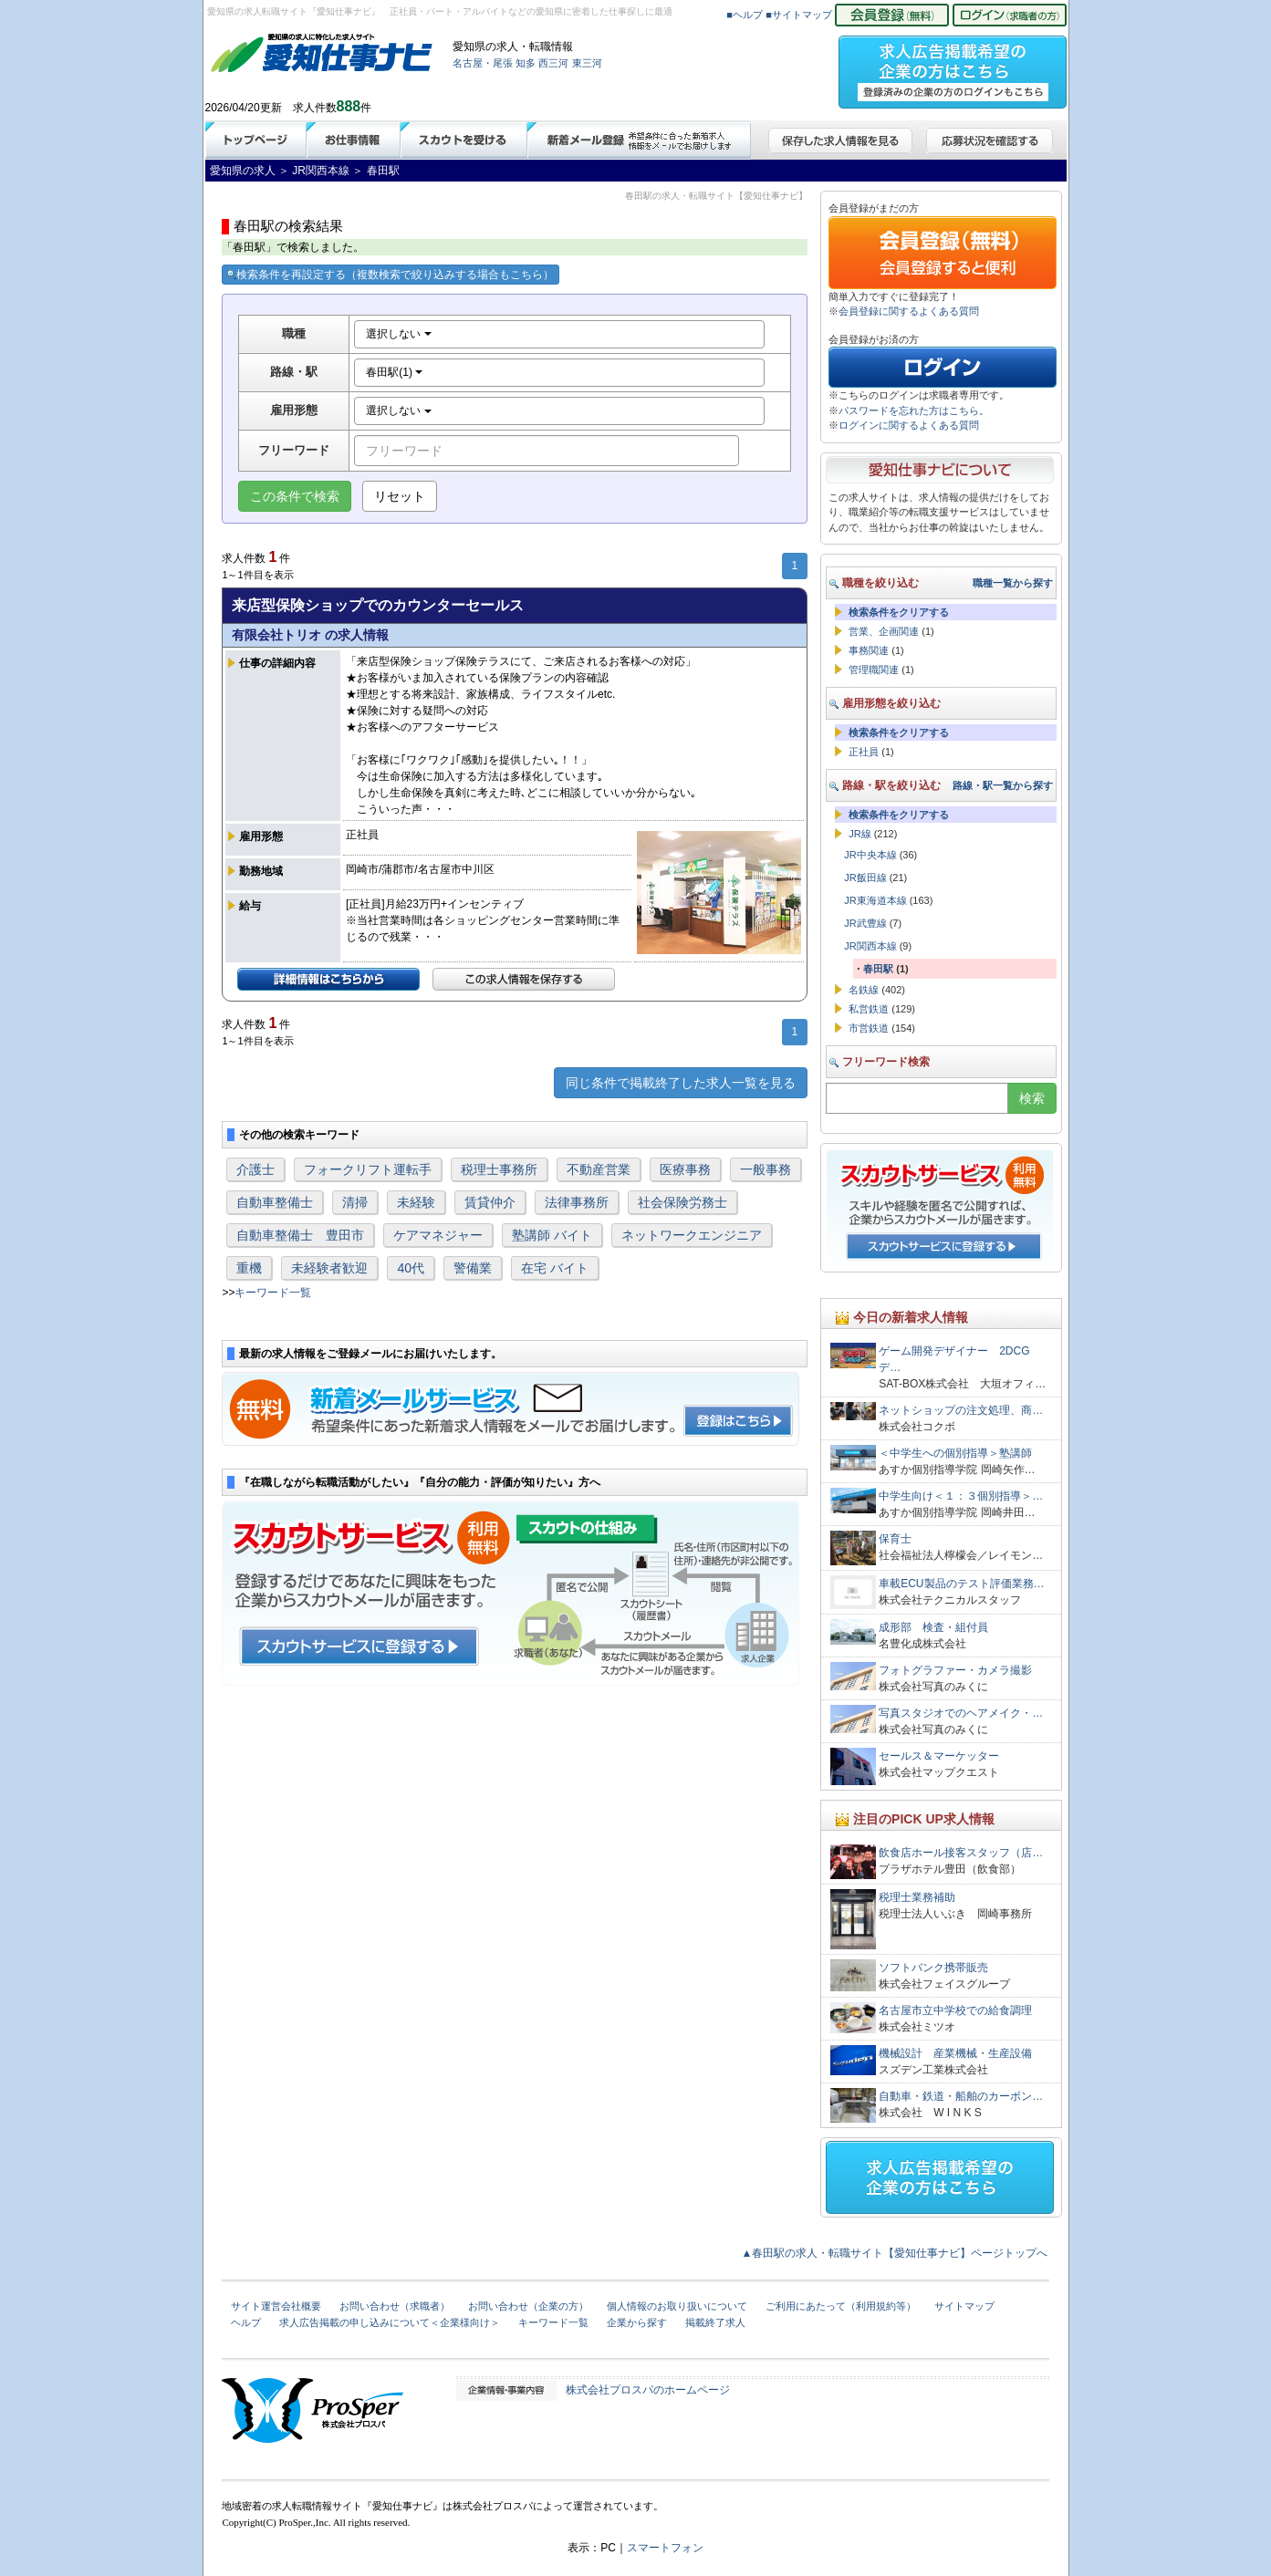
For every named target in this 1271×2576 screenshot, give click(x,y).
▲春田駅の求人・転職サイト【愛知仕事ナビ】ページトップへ (895, 2253)
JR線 (859, 833)
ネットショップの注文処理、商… (961, 1410)
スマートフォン (665, 2547)
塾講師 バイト (552, 1235)
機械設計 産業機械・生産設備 (955, 2053)
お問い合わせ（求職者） (394, 2306)
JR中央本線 (870, 854)
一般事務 (765, 1169)
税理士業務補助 (917, 1897)
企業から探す (637, 2322)
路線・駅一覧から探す (1003, 785)
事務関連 (869, 650)
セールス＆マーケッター (939, 1756)
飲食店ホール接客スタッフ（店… (961, 1852)
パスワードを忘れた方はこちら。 (914, 410)
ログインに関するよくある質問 (909, 425)
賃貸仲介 (490, 1202)
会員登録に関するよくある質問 (909, 311)
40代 (410, 1268)
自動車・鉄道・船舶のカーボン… (961, 2096)
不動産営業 (598, 1169)
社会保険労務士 (682, 1202)
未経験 (416, 1202)
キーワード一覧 (272, 1292)
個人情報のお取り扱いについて (677, 2306)
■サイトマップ (799, 14)
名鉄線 (864, 989)
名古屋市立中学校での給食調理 (955, 2010)
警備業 (472, 1268)
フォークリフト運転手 (368, 1169)
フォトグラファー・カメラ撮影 (955, 1670)
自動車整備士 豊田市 (300, 1235)
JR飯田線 (865, 877)
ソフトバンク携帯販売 (933, 1967)
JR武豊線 (865, 923)
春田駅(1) (394, 372)
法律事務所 (577, 1202)
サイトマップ (964, 2306)
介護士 (255, 1169)
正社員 (864, 751)
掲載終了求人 (715, 2322)
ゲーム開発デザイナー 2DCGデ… (954, 1359)
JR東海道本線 (875, 900)
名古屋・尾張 (483, 62)
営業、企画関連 (884, 631)
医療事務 (685, 1169)
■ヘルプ (744, 14)
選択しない (398, 333)
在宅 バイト (555, 1268)
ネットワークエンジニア (691, 1235)
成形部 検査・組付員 (933, 1627)
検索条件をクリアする (899, 612)
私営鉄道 (869, 1008)
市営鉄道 (869, 1028)
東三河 (587, 62)
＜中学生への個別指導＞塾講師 (955, 1453)
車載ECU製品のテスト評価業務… (961, 1583)
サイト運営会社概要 (276, 2306)
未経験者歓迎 (329, 1268)
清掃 (355, 1202)
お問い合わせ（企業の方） (528, 2306)
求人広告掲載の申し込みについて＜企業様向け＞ (389, 2322)
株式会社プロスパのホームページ (648, 2390)
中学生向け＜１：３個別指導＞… (961, 1496)
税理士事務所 (499, 1169)
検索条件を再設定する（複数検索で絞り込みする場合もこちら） (390, 274)
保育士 (895, 1538)
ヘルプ (246, 2322)
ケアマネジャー (438, 1235)
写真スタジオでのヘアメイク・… (961, 1713)
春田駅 (878, 968)
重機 (249, 1268)
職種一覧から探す (1013, 582)
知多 (526, 62)
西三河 (553, 62)
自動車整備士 (274, 1202)
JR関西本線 (870, 945)
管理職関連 (874, 669)
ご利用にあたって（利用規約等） (841, 2306)
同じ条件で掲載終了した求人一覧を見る (681, 1082)
